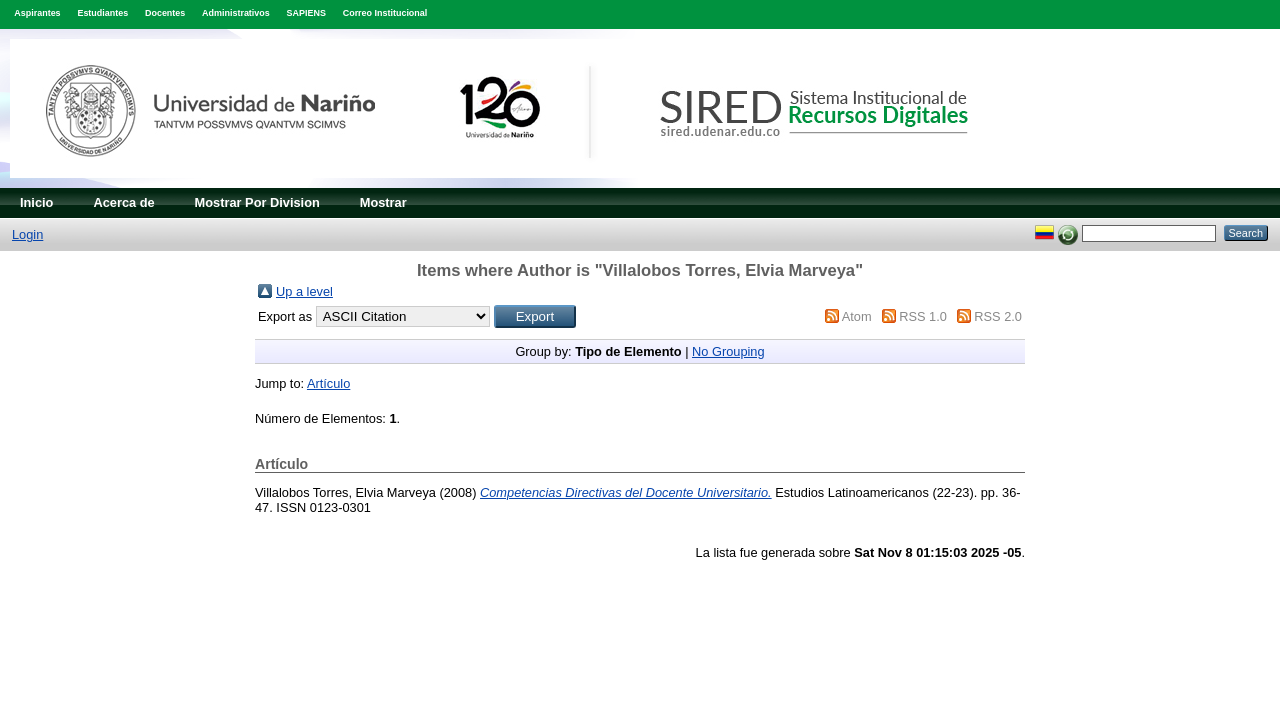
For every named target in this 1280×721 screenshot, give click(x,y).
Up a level (304, 291)
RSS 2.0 (998, 316)
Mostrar (383, 202)
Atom (857, 316)
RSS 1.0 (923, 316)
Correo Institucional (385, 13)
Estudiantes (102, 13)
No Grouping (728, 351)
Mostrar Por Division (257, 202)
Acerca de (123, 202)
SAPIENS (306, 13)
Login (27, 234)
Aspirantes (37, 13)
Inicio (36, 202)
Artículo (328, 383)
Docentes (165, 13)
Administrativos (236, 13)
